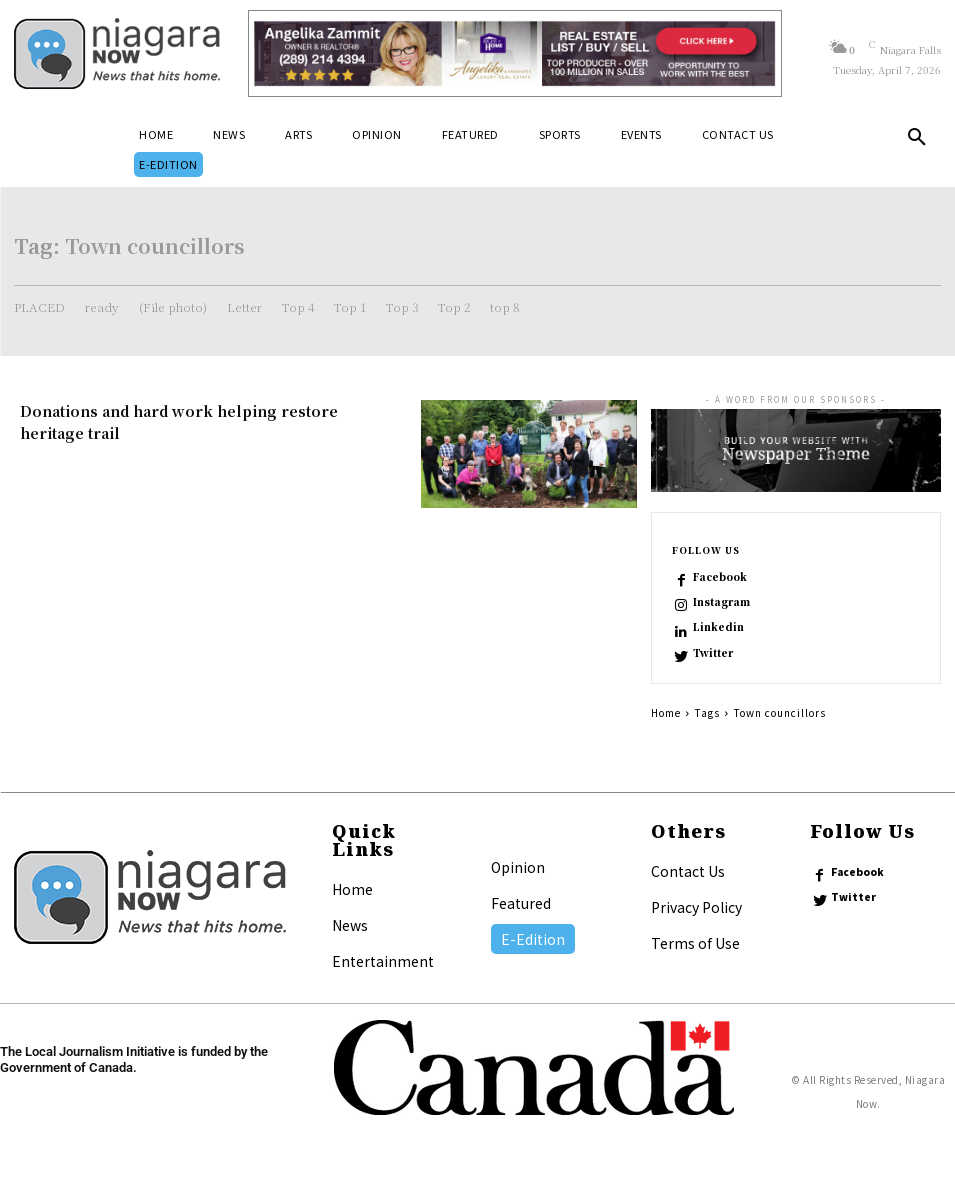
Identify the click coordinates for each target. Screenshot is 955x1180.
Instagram (721, 602)
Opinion (518, 867)
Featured (521, 903)
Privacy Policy (696, 907)
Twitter (713, 653)
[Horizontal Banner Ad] (514, 53)
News (350, 925)
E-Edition (533, 939)
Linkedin (718, 627)
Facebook (720, 577)
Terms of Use (695, 943)
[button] (917, 141)
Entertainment (383, 961)
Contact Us (688, 871)
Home (666, 712)
